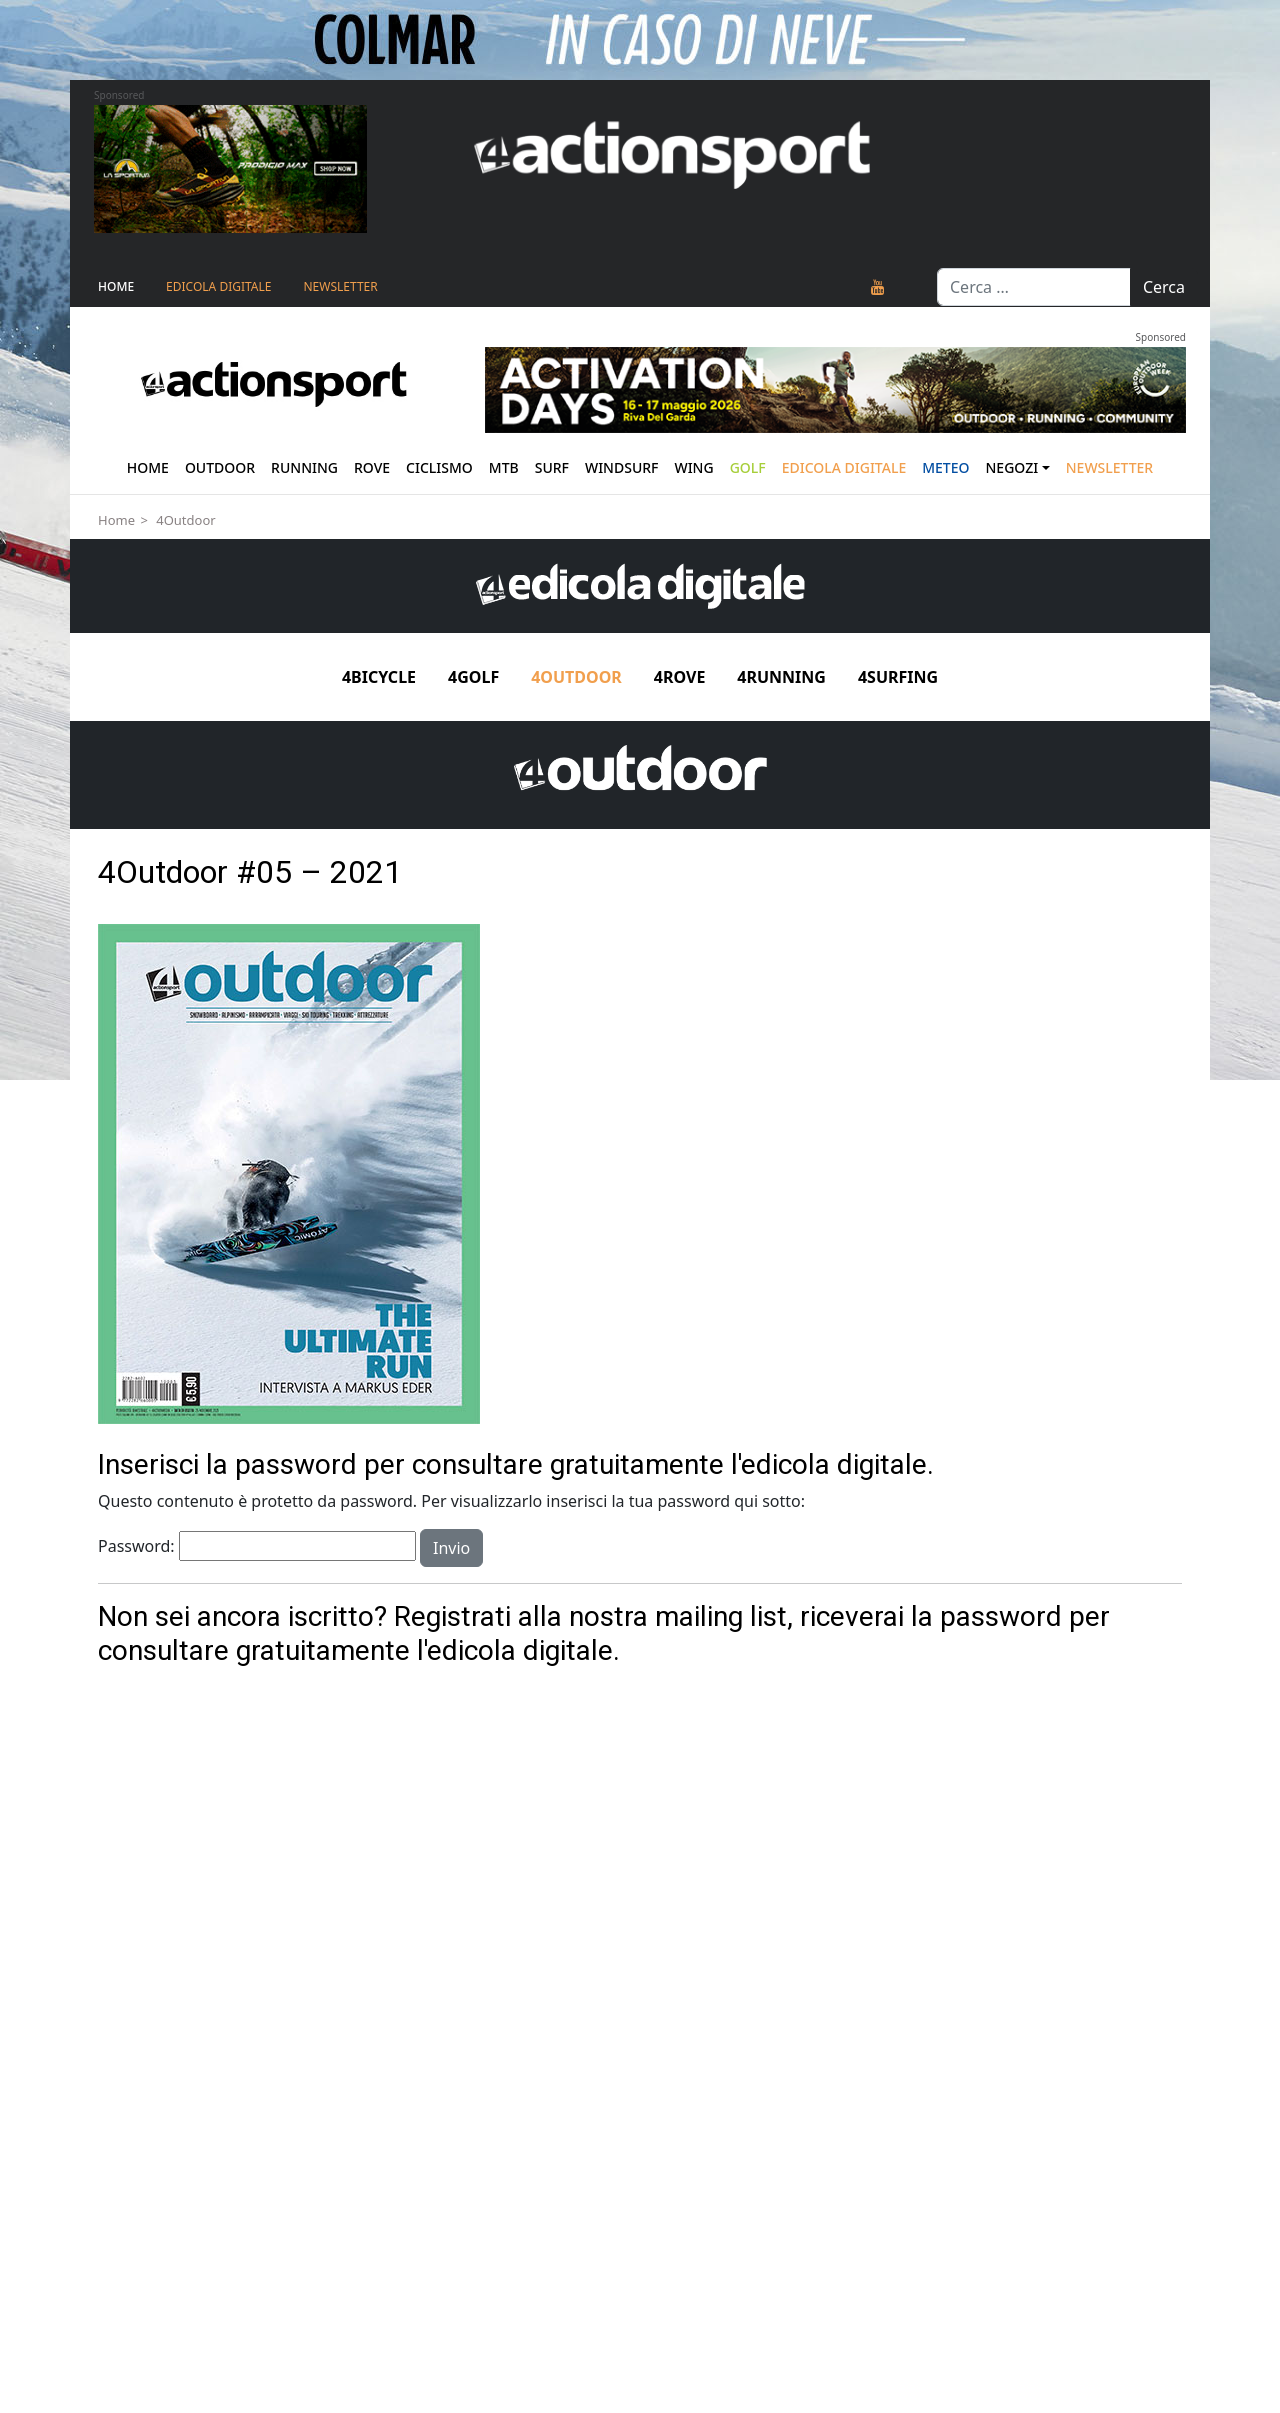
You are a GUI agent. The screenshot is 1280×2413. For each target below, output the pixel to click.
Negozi (1012, 467)
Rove (372, 467)
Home (116, 286)
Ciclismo (439, 467)
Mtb (504, 467)
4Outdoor (185, 520)
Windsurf (622, 467)
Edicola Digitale (218, 286)
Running (304, 467)
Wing (693, 467)
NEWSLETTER (340, 286)
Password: (257, 1546)
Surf (552, 467)
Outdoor (220, 467)
